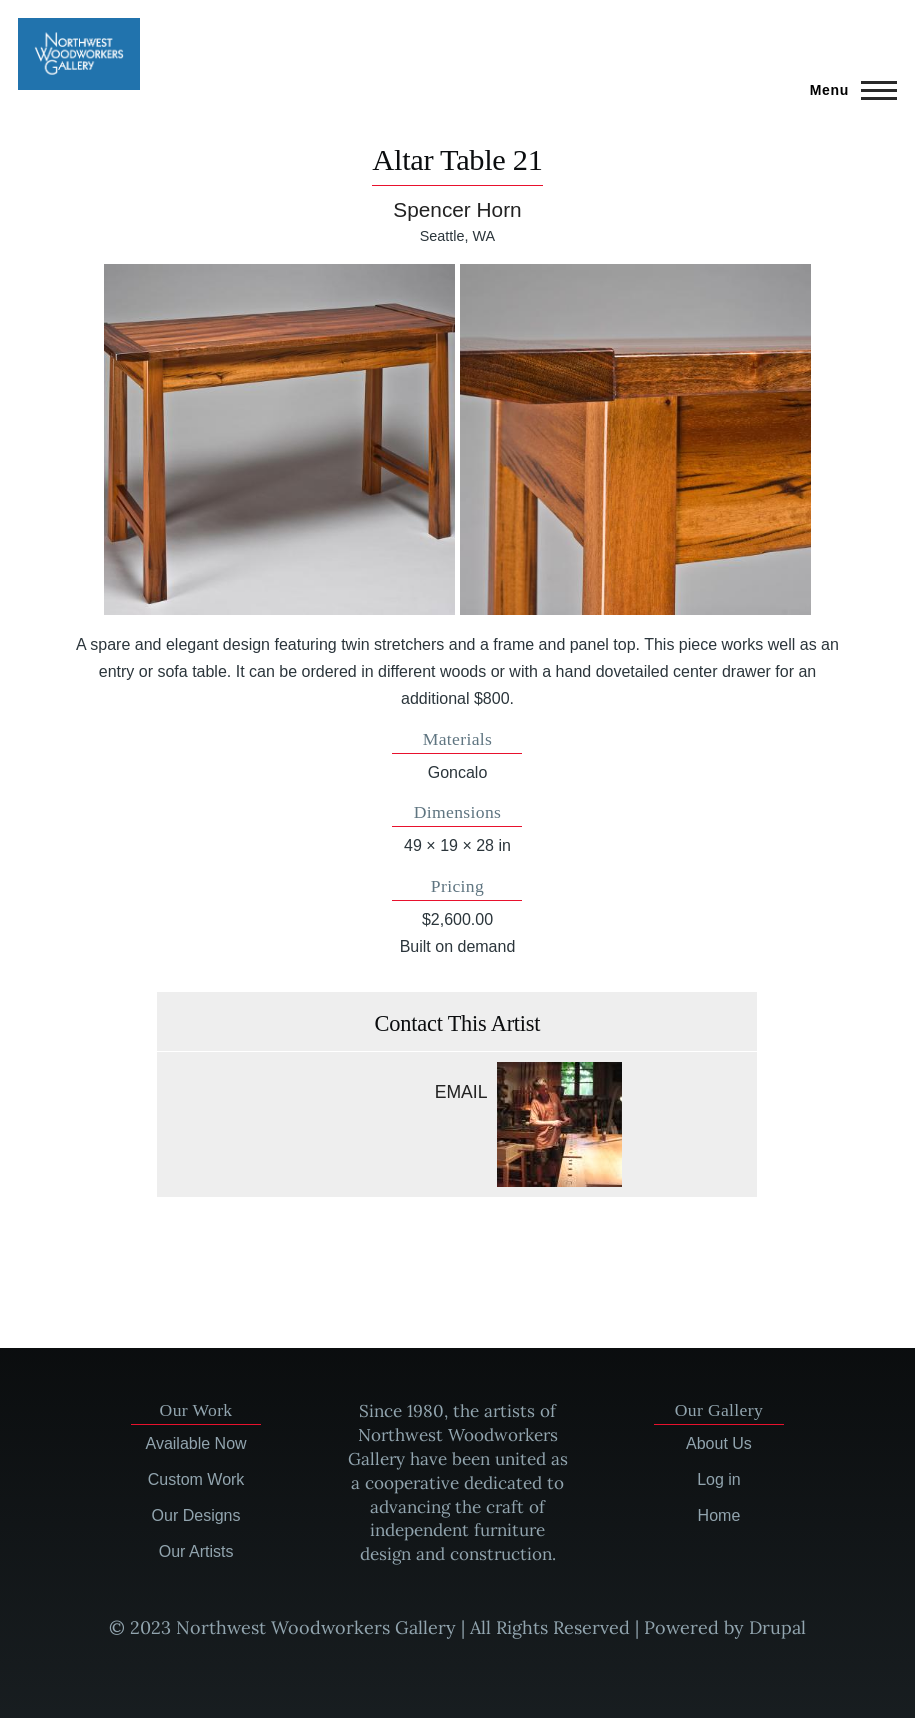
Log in (719, 1479)
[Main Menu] (847, 90)
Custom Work (196, 1479)
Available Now (196, 1443)
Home (719, 1515)
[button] (279, 439)
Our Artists (196, 1551)
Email (461, 1092)
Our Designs (196, 1515)
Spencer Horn (457, 209)
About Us (719, 1443)
